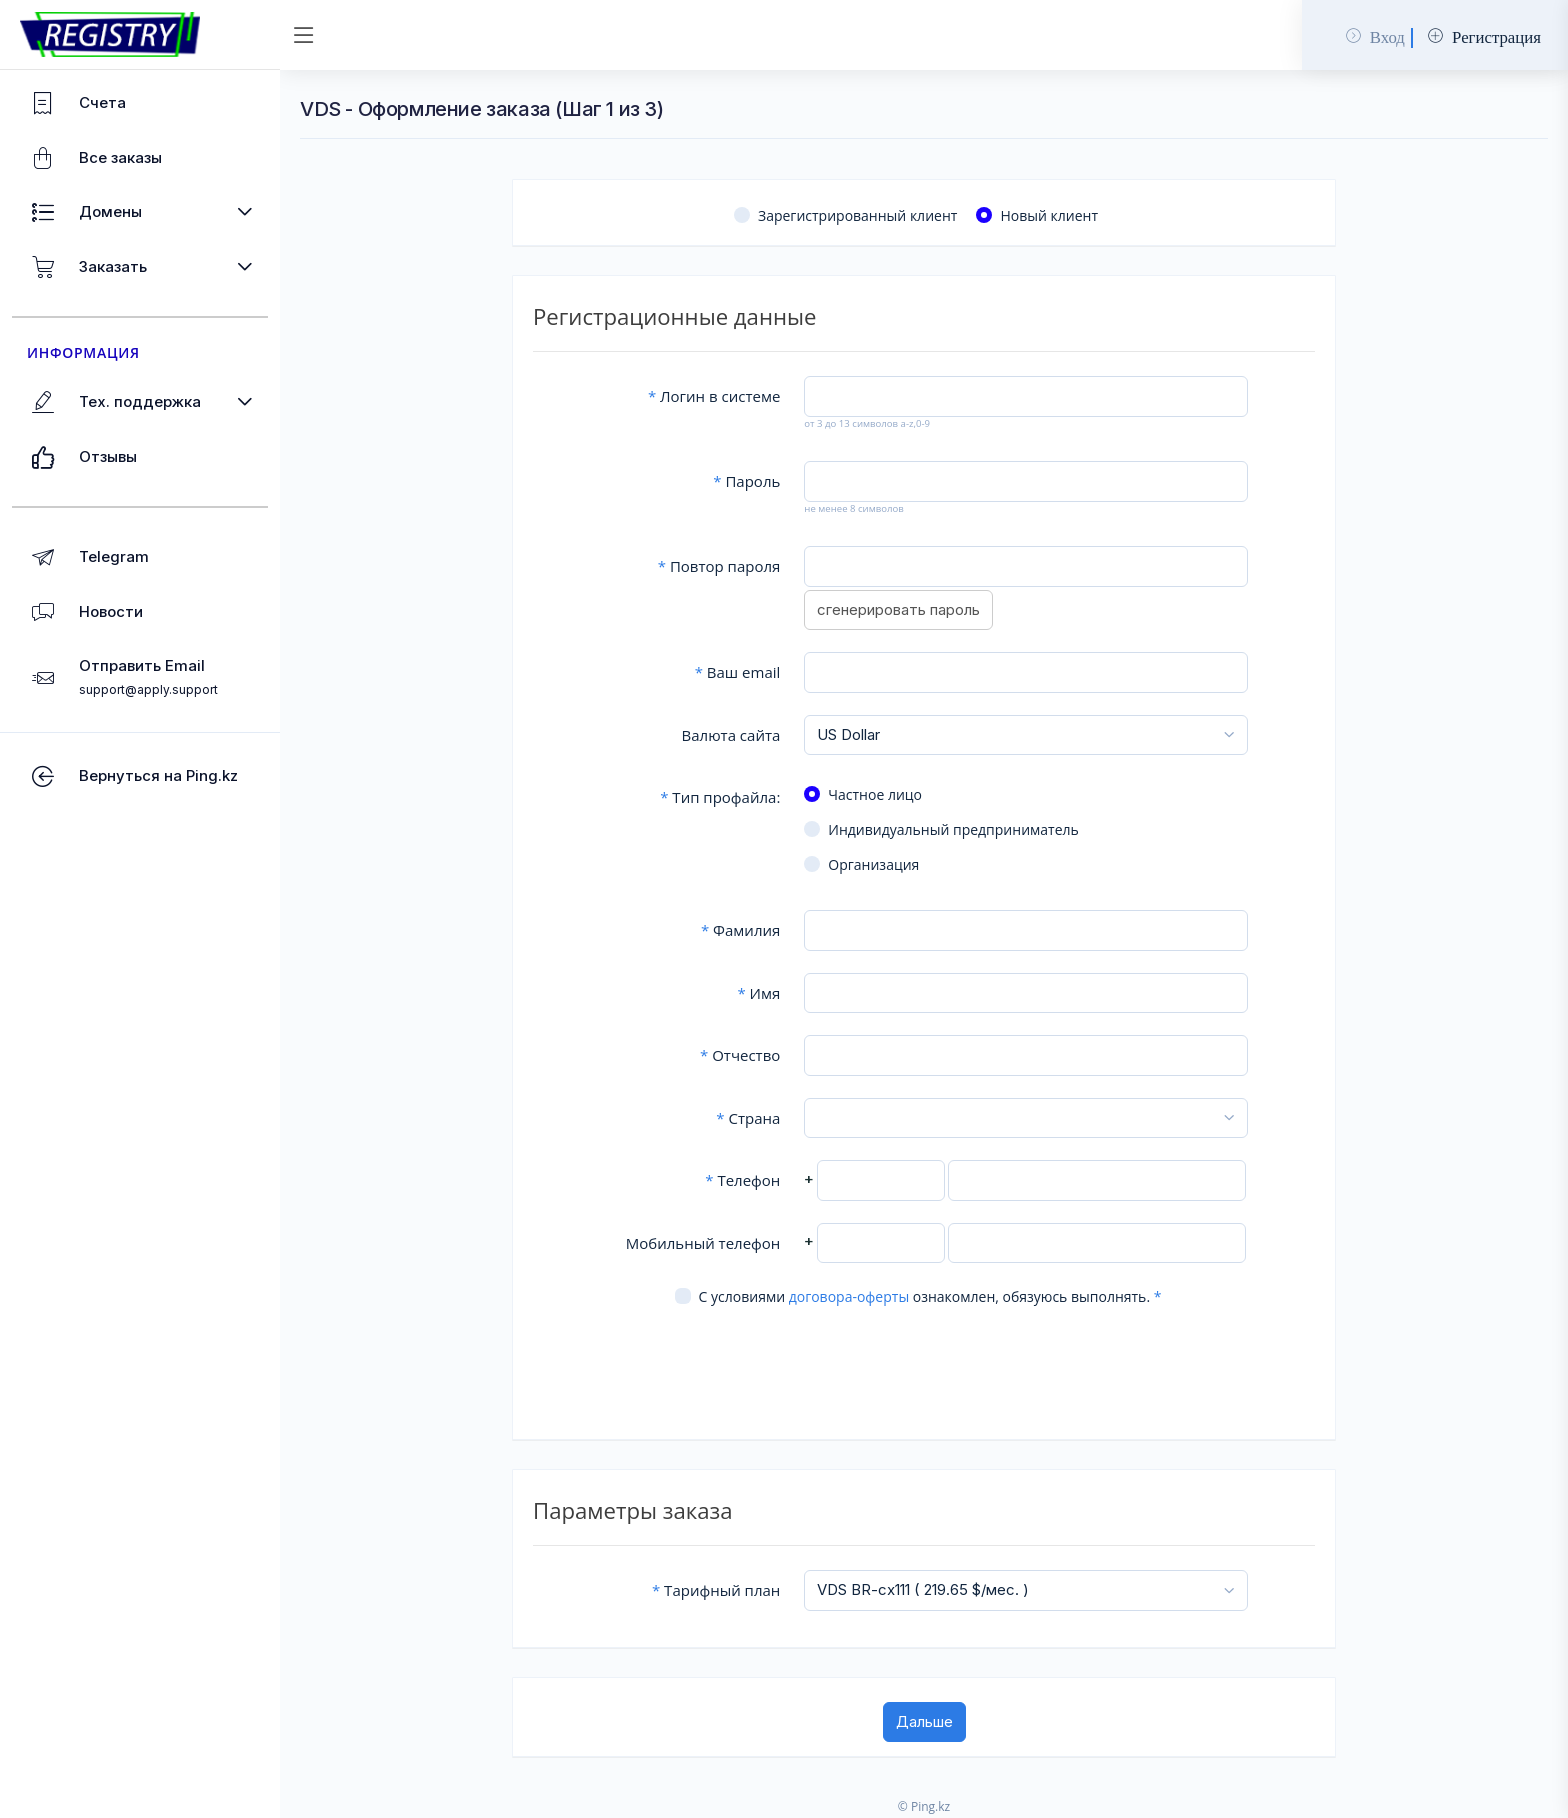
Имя (758, 993)
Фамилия (740, 930)
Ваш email (738, 672)
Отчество (740, 1055)
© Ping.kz (924, 1806)
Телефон (742, 1180)
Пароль (746, 481)
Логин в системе (714, 396)
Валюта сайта (731, 735)
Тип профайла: (720, 797)
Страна (748, 1118)
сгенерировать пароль (898, 609)
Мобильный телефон (703, 1243)
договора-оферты (849, 1296)
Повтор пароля (719, 566)
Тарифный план (716, 1590)
